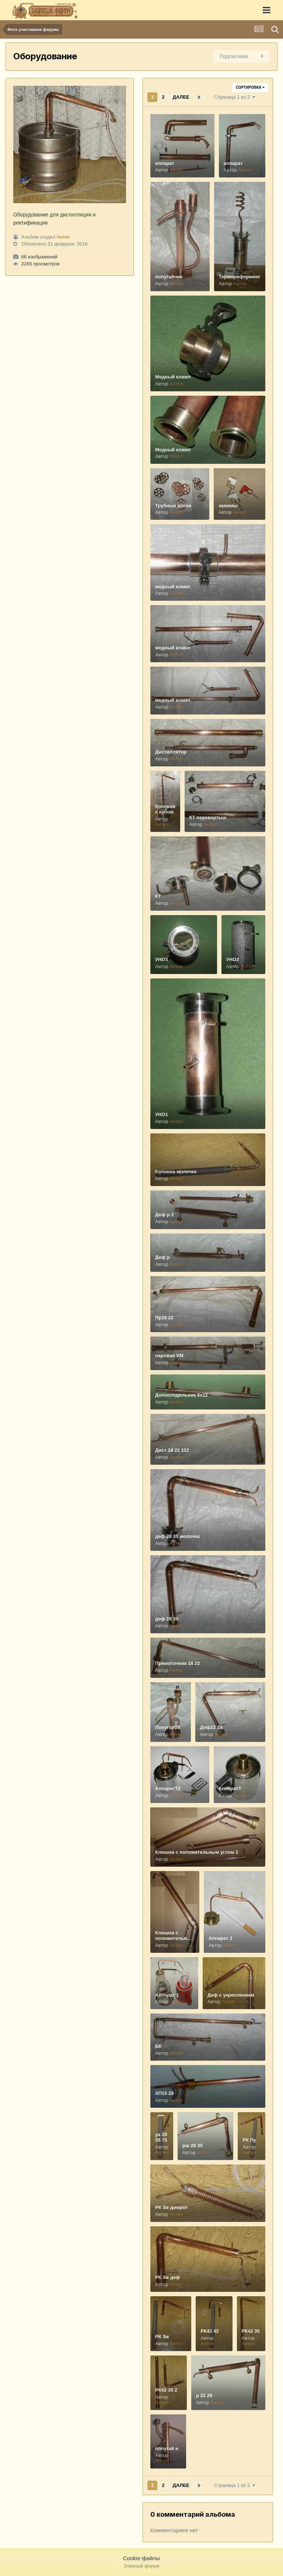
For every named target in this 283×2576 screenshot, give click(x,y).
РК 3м (162, 2336)
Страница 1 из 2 (234, 97)
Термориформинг (240, 276)
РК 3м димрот (171, 2207)
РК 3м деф (167, 2277)
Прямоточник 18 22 (177, 1663)
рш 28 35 (192, 2145)
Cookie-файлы (141, 2558)
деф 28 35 (166, 1619)
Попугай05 (167, 1727)
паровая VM (169, 1355)
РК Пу (249, 2140)
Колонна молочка (175, 1171)
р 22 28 (204, 2395)
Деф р (162, 1257)
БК (158, 2046)
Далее (180, 97)
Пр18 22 (164, 1317)
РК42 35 (251, 2331)
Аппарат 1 (167, 1995)
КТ (158, 896)
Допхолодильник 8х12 (181, 1395)
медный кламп (172, 586)
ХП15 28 (164, 2093)
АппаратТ (230, 1788)
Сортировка (250, 87)
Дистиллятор (170, 752)
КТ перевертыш (208, 817)
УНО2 (232, 959)
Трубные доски (173, 505)
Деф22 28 (211, 1727)
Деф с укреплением (230, 1995)
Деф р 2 (164, 1214)
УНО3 (161, 959)
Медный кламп (173, 377)
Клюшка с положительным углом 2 (196, 1852)
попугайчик (168, 276)
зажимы (228, 505)
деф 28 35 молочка (177, 1536)
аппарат (164, 163)
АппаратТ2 (168, 1788)
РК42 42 (209, 2331)
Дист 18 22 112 (172, 1450)
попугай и (166, 2448)
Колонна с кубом (165, 809)
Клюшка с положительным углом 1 (175, 1938)
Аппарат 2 (221, 1938)
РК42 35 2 (166, 2390)
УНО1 (161, 1114)
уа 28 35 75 (161, 2137)
